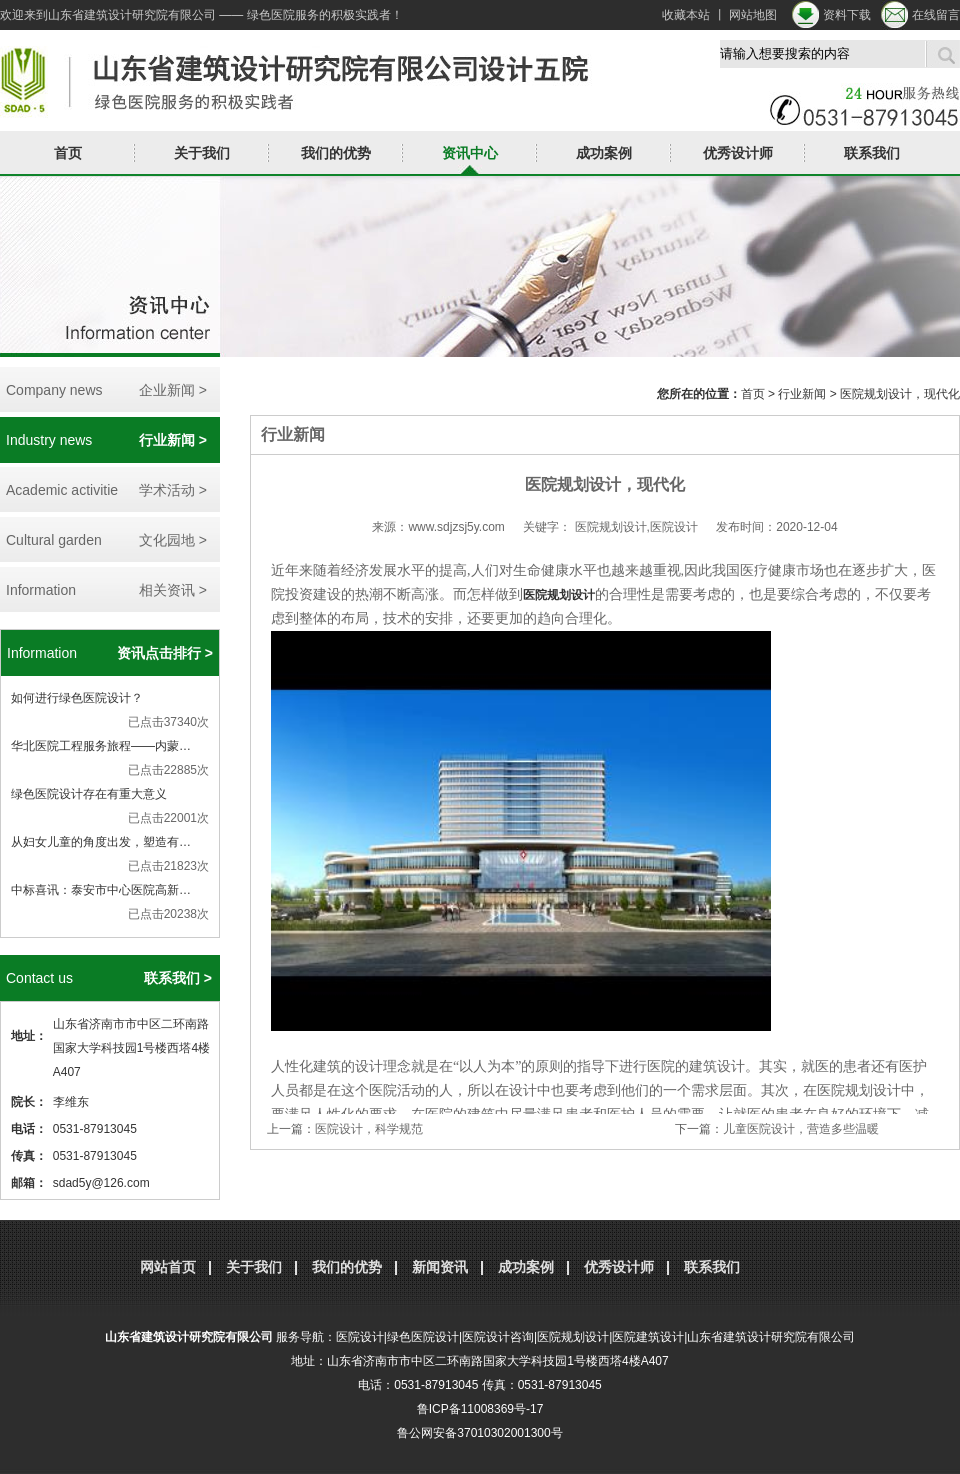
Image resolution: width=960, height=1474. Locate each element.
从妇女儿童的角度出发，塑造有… (101, 842)
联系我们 (872, 153)
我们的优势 (336, 153)
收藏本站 (686, 15)
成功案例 (604, 153)
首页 (68, 153)
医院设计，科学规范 (369, 1129)
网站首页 (168, 1267)
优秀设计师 (738, 153)
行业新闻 (802, 394)
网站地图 (753, 15)
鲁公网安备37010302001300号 (479, 1433)
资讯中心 (470, 153)
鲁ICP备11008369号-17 (480, 1409)
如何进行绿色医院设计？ (77, 698)
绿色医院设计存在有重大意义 (89, 794)
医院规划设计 (559, 595)
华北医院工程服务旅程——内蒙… (101, 746)
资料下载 (847, 15)
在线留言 (936, 15)
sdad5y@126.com (101, 1183)
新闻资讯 (440, 1267)
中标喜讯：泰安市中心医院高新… (101, 890)
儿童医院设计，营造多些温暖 (801, 1129)
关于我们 (202, 153)
